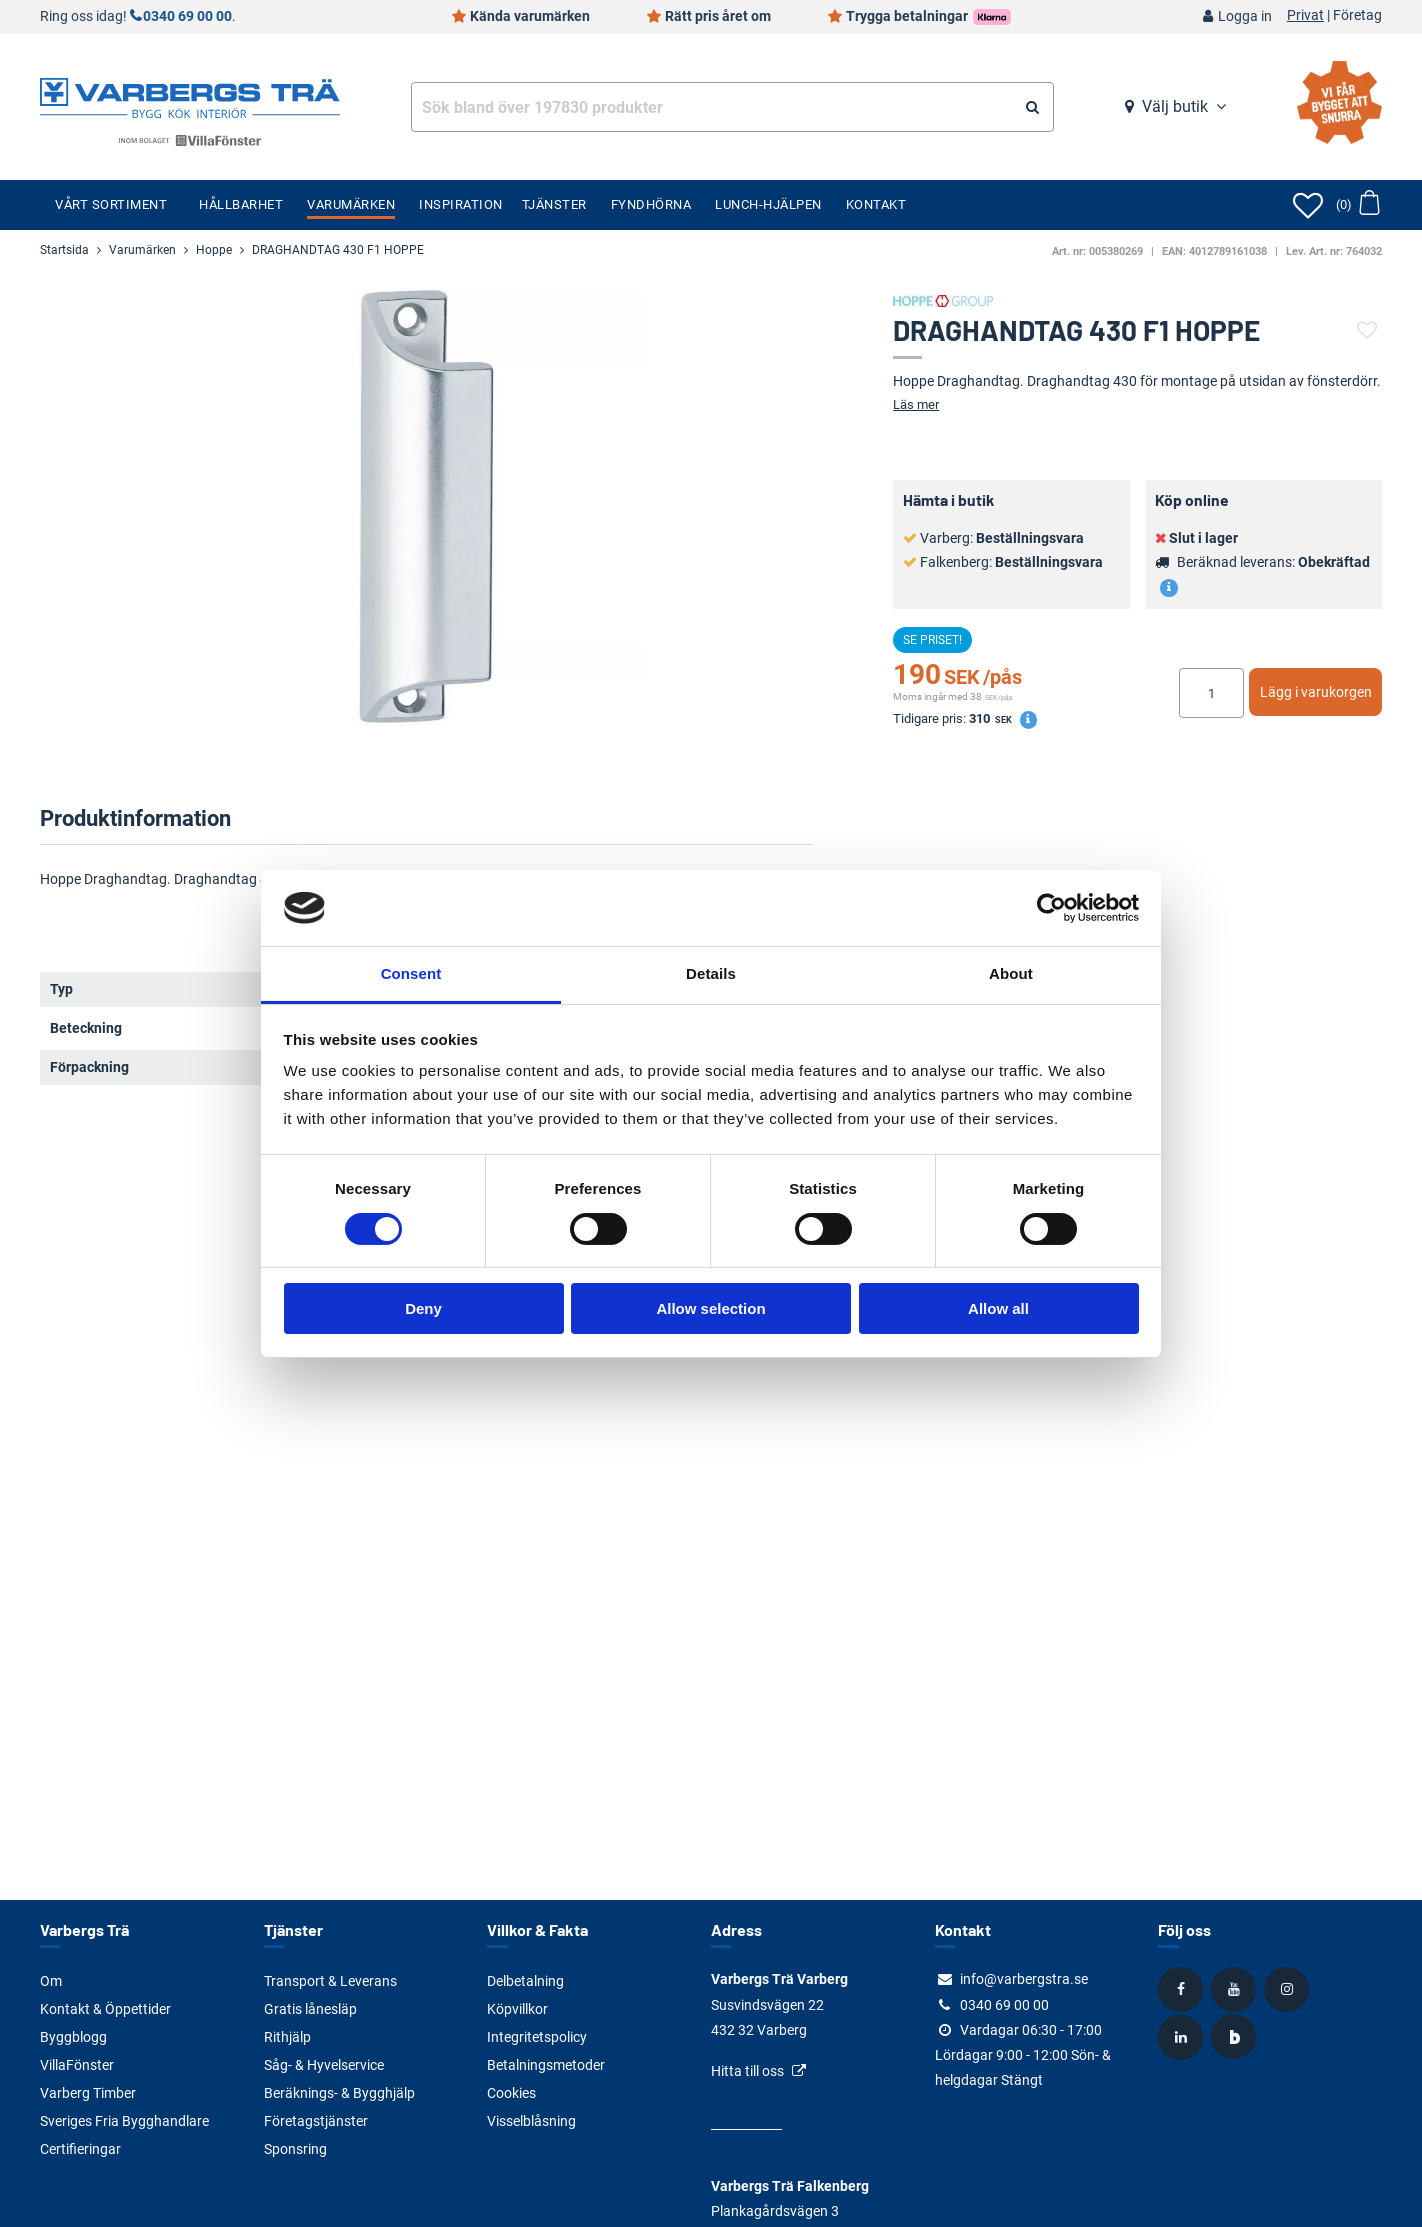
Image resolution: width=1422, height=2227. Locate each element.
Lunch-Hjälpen (768, 204)
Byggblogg (73, 2037)
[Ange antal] (1211, 693)
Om (51, 1981)
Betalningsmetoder (546, 2065)
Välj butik (1175, 106)
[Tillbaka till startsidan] (190, 96)
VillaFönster (77, 2065)
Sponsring (295, 2149)
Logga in (1245, 16)
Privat (1305, 16)
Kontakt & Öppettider (105, 2009)
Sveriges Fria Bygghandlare (124, 2121)
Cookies (511, 2093)
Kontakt (876, 204)
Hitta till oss (747, 2071)
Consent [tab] (411, 973)
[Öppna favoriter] (1308, 205)
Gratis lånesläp (310, 2009)
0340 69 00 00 (187, 16)
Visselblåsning (531, 2121)
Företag (1357, 16)
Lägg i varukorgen (1316, 692)
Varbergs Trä (84, 1929)
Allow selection (710, 1308)
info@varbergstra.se (1024, 1979)
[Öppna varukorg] (1357, 205)
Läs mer (916, 404)
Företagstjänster (316, 2121)
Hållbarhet (241, 204)
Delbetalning (525, 1981)
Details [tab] (711, 973)
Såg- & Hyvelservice (324, 2065)
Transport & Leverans (330, 1981)
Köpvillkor (517, 2009)
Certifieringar (80, 2149)
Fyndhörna (651, 204)
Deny (423, 1308)
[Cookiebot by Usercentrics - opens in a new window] (1051, 908)
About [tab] (1011, 973)
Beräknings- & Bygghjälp (339, 2093)
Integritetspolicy (537, 2037)
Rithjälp (287, 2037)
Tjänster (554, 204)
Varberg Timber (88, 2093)
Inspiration (461, 204)
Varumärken (351, 204)
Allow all (998, 1308)
